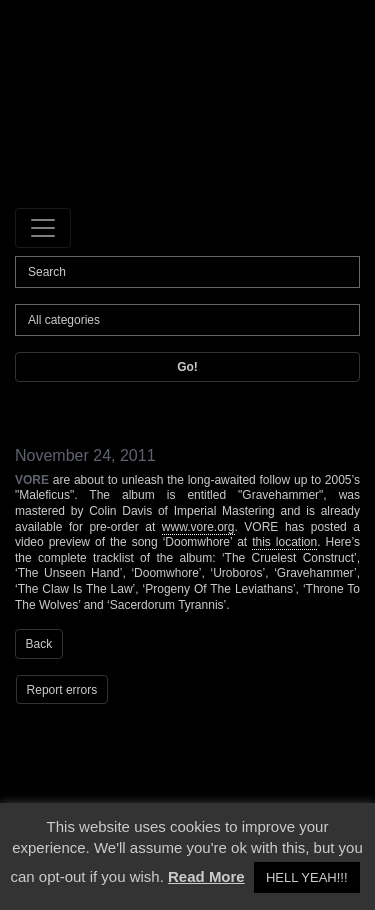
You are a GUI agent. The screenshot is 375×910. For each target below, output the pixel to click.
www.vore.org (198, 527)
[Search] (187, 272)
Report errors (62, 690)
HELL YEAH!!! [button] (307, 877)
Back (39, 644)
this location (284, 542)
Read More (206, 876)
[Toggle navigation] (43, 228)
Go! (187, 367)
